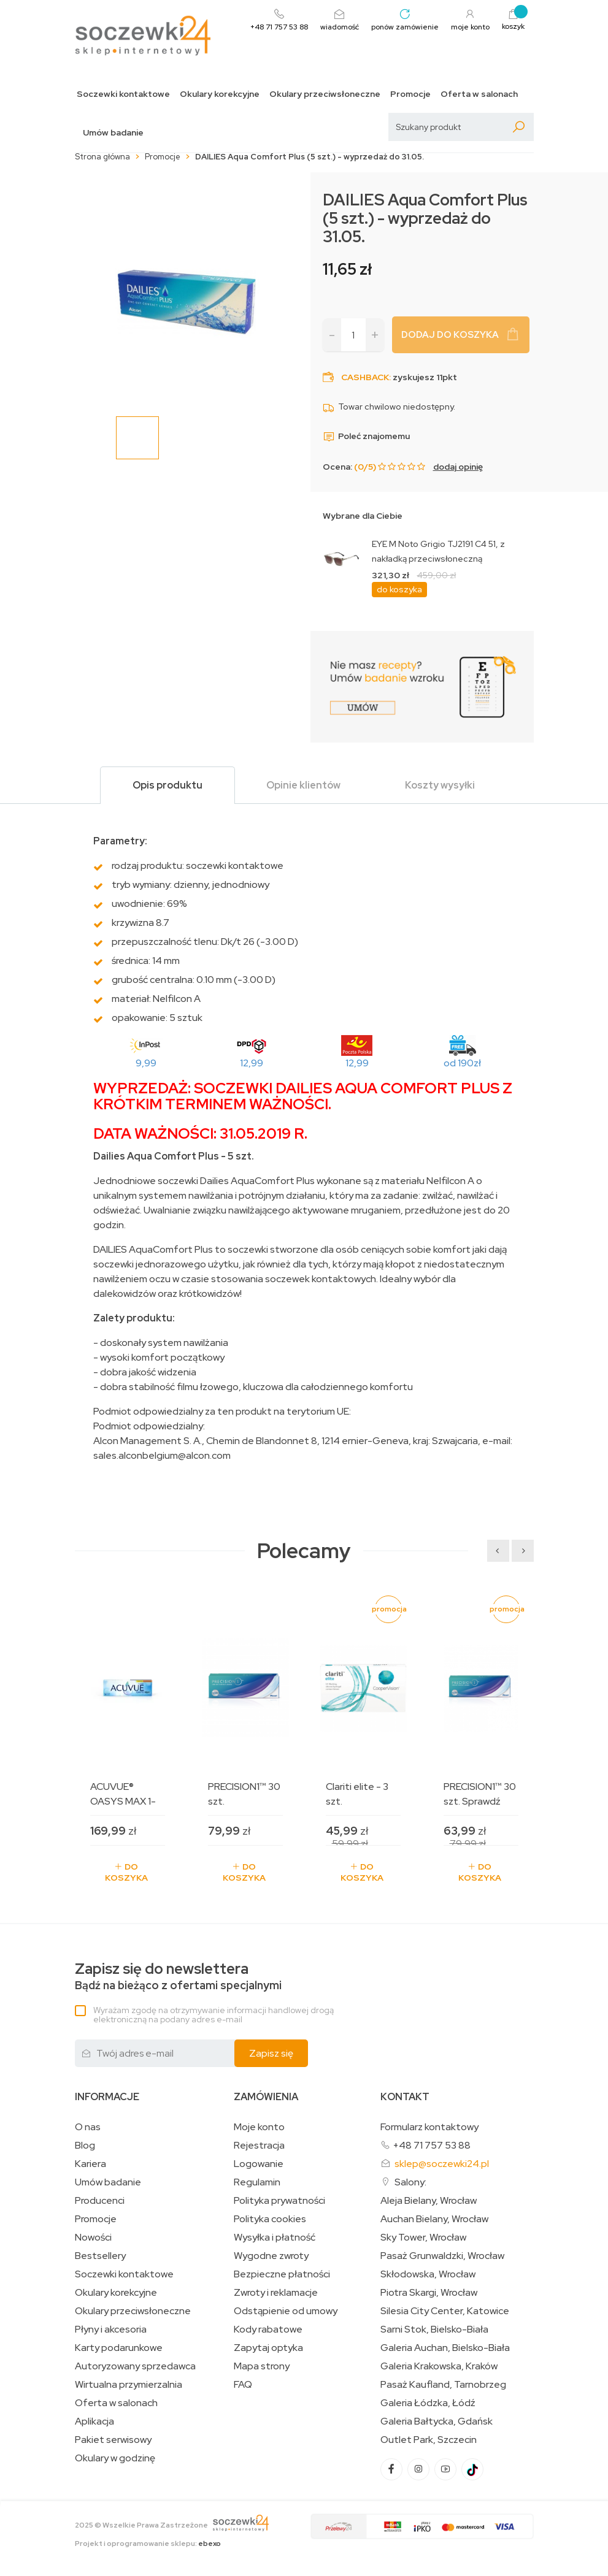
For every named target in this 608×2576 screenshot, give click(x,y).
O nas (88, 2127)
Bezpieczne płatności (282, 2274)
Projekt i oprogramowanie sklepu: (148, 2543)
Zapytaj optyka (268, 2348)
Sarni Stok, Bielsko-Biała (434, 2329)
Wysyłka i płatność (274, 2237)
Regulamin (257, 2182)
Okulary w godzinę (115, 2458)
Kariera (90, 2164)
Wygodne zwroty (271, 2256)
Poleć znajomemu (366, 435)
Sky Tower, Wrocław (423, 2237)
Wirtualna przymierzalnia (128, 2385)
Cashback (365, 377)
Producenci (100, 2201)
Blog (85, 2145)
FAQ (243, 2385)
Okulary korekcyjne (219, 94)
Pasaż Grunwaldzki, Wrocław (442, 2256)
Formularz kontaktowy (429, 2126)
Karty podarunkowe (119, 2348)
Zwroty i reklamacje (276, 2293)
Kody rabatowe (268, 2329)
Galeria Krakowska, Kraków (439, 2366)
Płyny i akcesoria (111, 2329)
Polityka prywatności (279, 2201)
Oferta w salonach (479, 94)
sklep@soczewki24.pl (441, 2163)
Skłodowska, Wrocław (427, 2274)
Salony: (410, 2182)
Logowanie (258, 2164)
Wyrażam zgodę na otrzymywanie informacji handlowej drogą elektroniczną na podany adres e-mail (213, 2014)
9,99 (146, 1063)
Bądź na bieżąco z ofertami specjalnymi (178, 1976)
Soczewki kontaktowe (123, 94)
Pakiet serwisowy (113, 2440)
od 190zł (462, 1063)
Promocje (410, 94)
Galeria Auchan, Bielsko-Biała (445, 2348)
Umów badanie (113, 132)
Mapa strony (262, 2366)
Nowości (93, 2237)
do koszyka (399, 589)
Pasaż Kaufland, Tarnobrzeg (443, 2385)
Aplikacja (94, 2421)
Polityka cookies (270, 2219)
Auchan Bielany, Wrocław (434, 2219)
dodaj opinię (458, 466)
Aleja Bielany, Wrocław (428, 2201)
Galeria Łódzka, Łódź (427, 2403)
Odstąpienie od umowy (285, 2311)
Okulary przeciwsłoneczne (324, 94)
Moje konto (259, 2127)
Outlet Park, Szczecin (428, 2440)
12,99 (251, 1063)
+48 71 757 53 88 (432, 2145)
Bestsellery (100, 2256)
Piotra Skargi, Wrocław (428, 2293)
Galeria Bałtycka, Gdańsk (436, 2421)
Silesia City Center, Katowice (444, 2311)
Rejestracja (259, 2145)
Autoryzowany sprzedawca (135, 2366)
